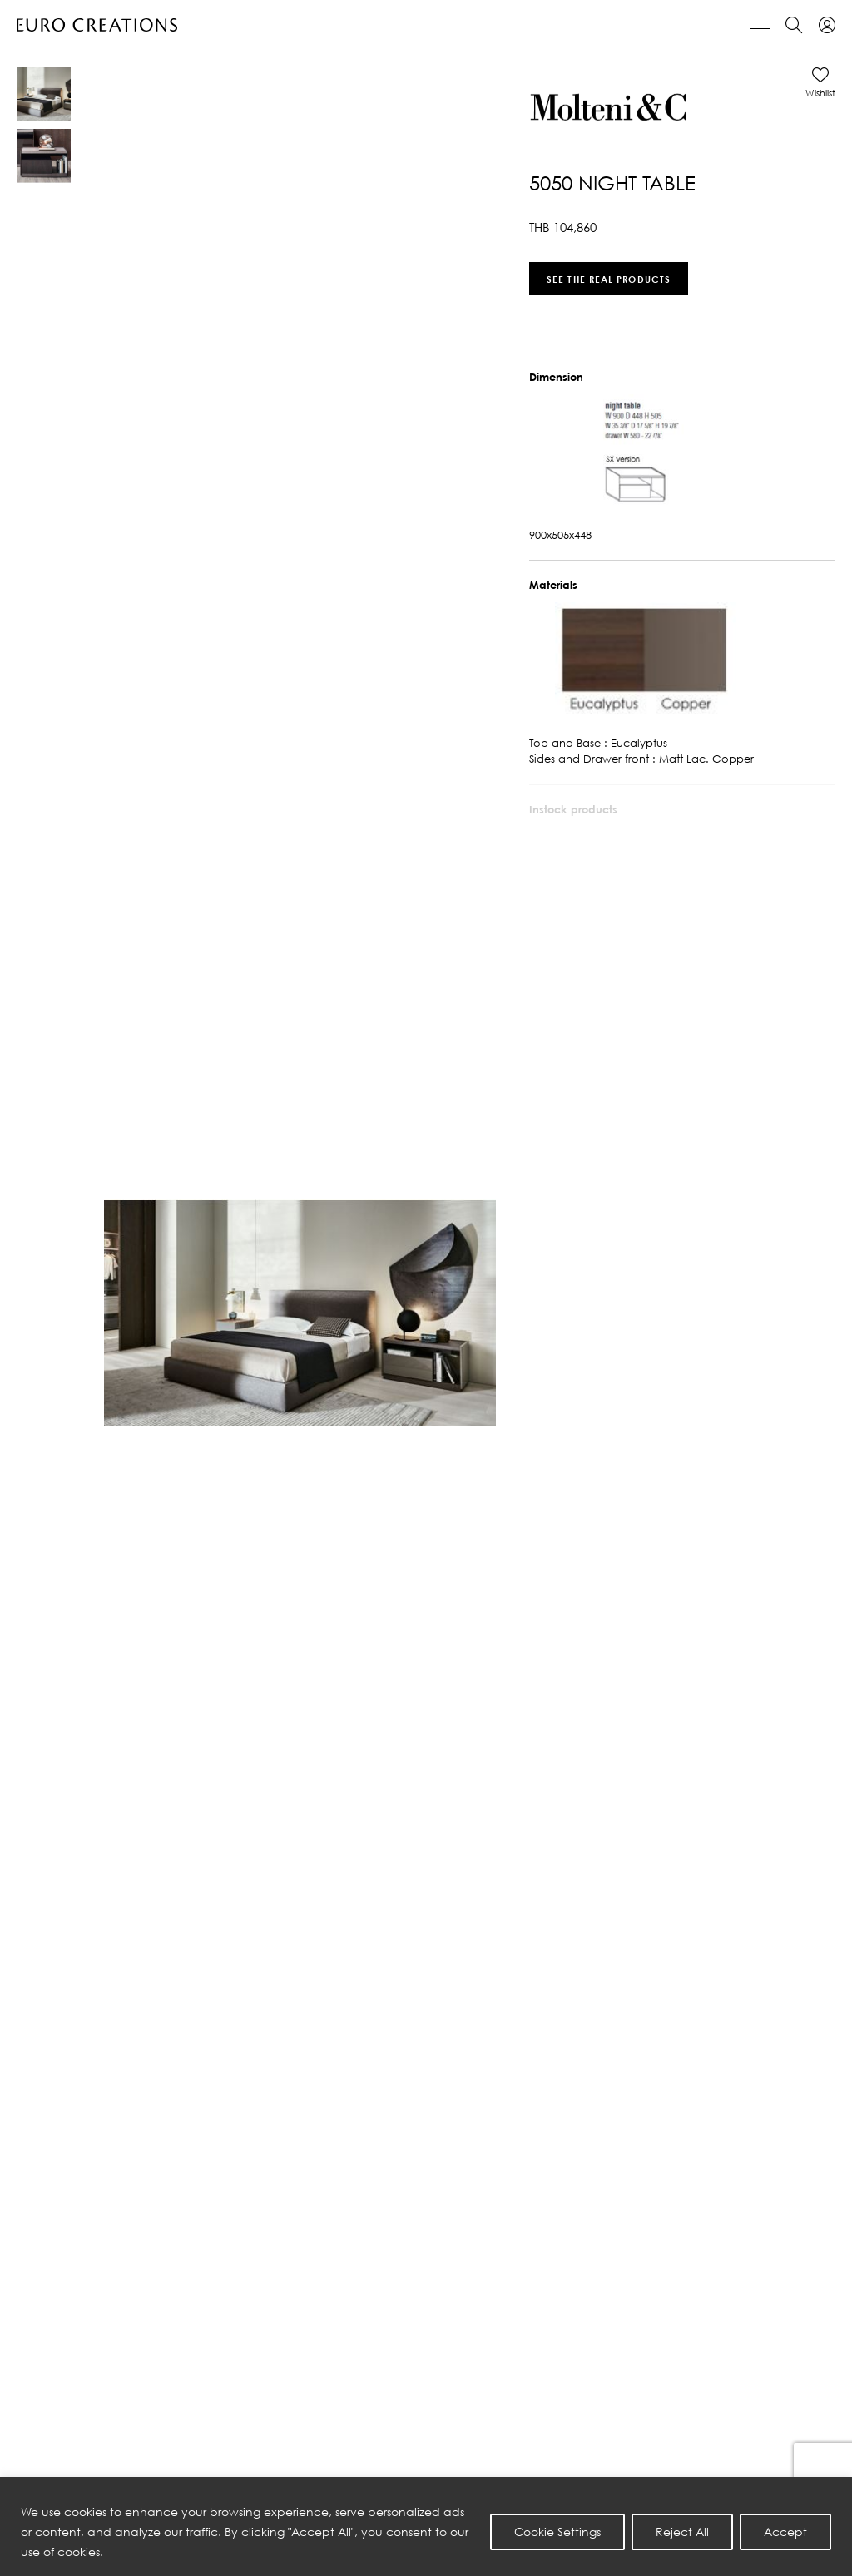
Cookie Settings (557, 2531)
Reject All (682, 2531)
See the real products (609, 278)
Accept (785, 2531)
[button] (820, 82)
